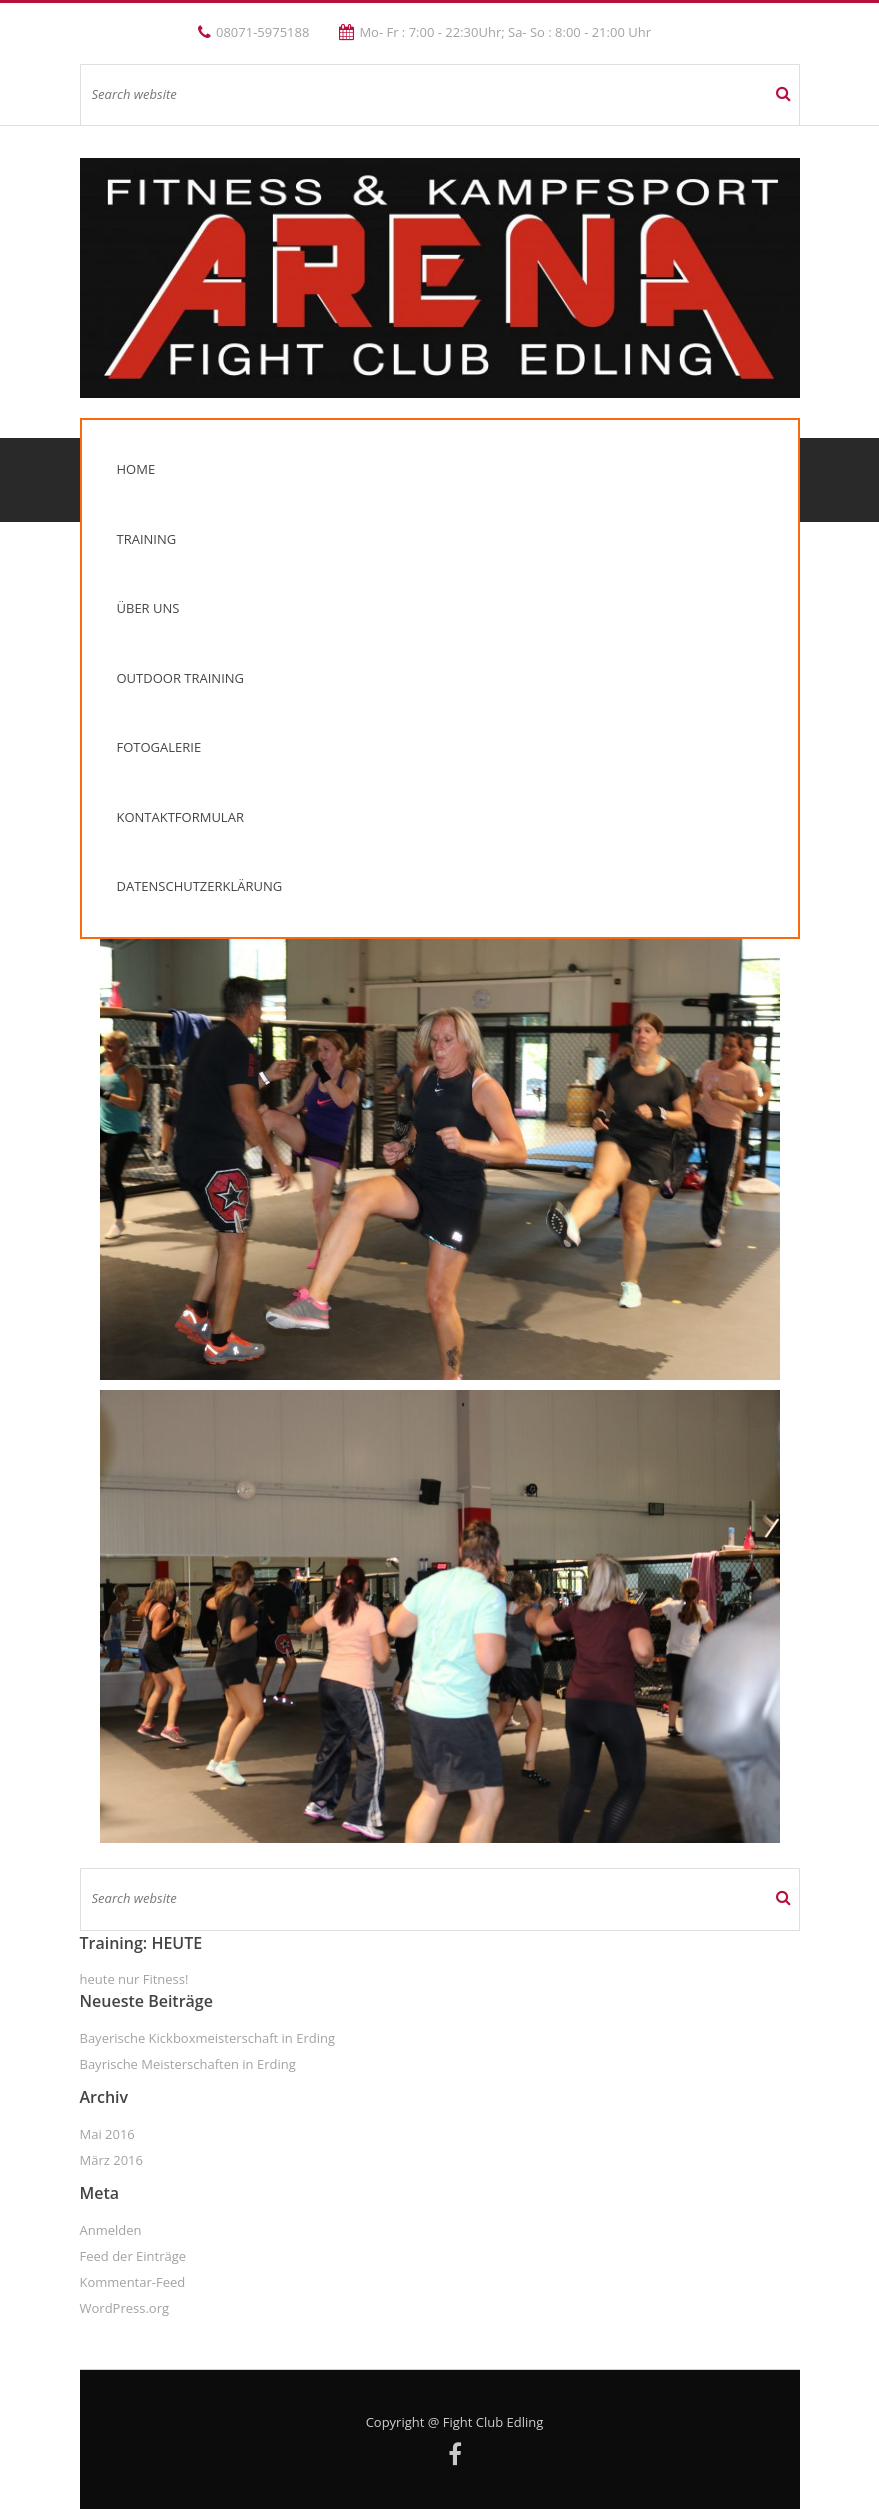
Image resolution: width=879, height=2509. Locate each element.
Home (136, 469)
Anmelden (111, 2230)
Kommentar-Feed (133, 2282)
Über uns (148, 608)
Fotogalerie (159, 747)
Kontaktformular (180, 817)
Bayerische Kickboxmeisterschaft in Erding (207, 2038)
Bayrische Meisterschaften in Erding (188, 2064)
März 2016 (111, 2160)
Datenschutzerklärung (200, 886)
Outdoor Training (181, 678)
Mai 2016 (107, 2134)
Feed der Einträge (133, 2256)
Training (147, 539)
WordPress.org (125, 2308)
